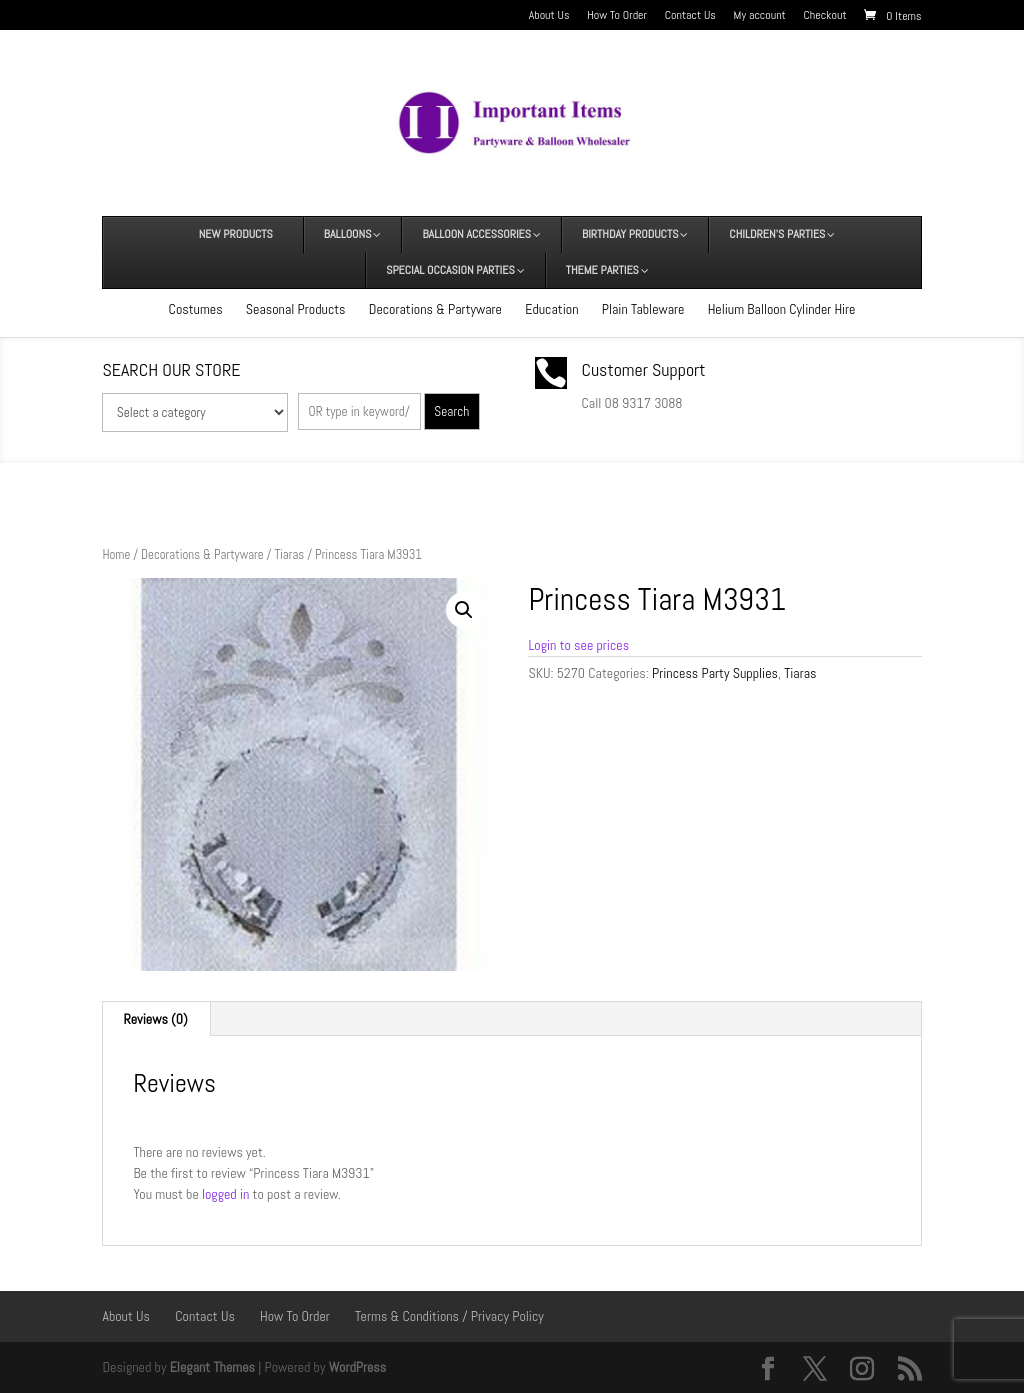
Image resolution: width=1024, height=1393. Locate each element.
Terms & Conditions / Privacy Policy (449, 1316)
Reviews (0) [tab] (155, 1019)
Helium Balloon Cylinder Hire (782, 309)
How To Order (617, 16)
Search (451, 411)
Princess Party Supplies (715, 673)
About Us (549, 16)
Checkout (825, 16)
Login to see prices (578, 645)
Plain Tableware (643, 309)
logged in (225, 1194)
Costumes (196, 309)
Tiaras (289, 554)
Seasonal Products (296, 309)
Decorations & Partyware (435, 309)
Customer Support (644, 369)
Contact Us (690, 16)
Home (116, 554)
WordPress (358, 1367)
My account (760, 16)
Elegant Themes (212, 1367)
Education (551, 309)
